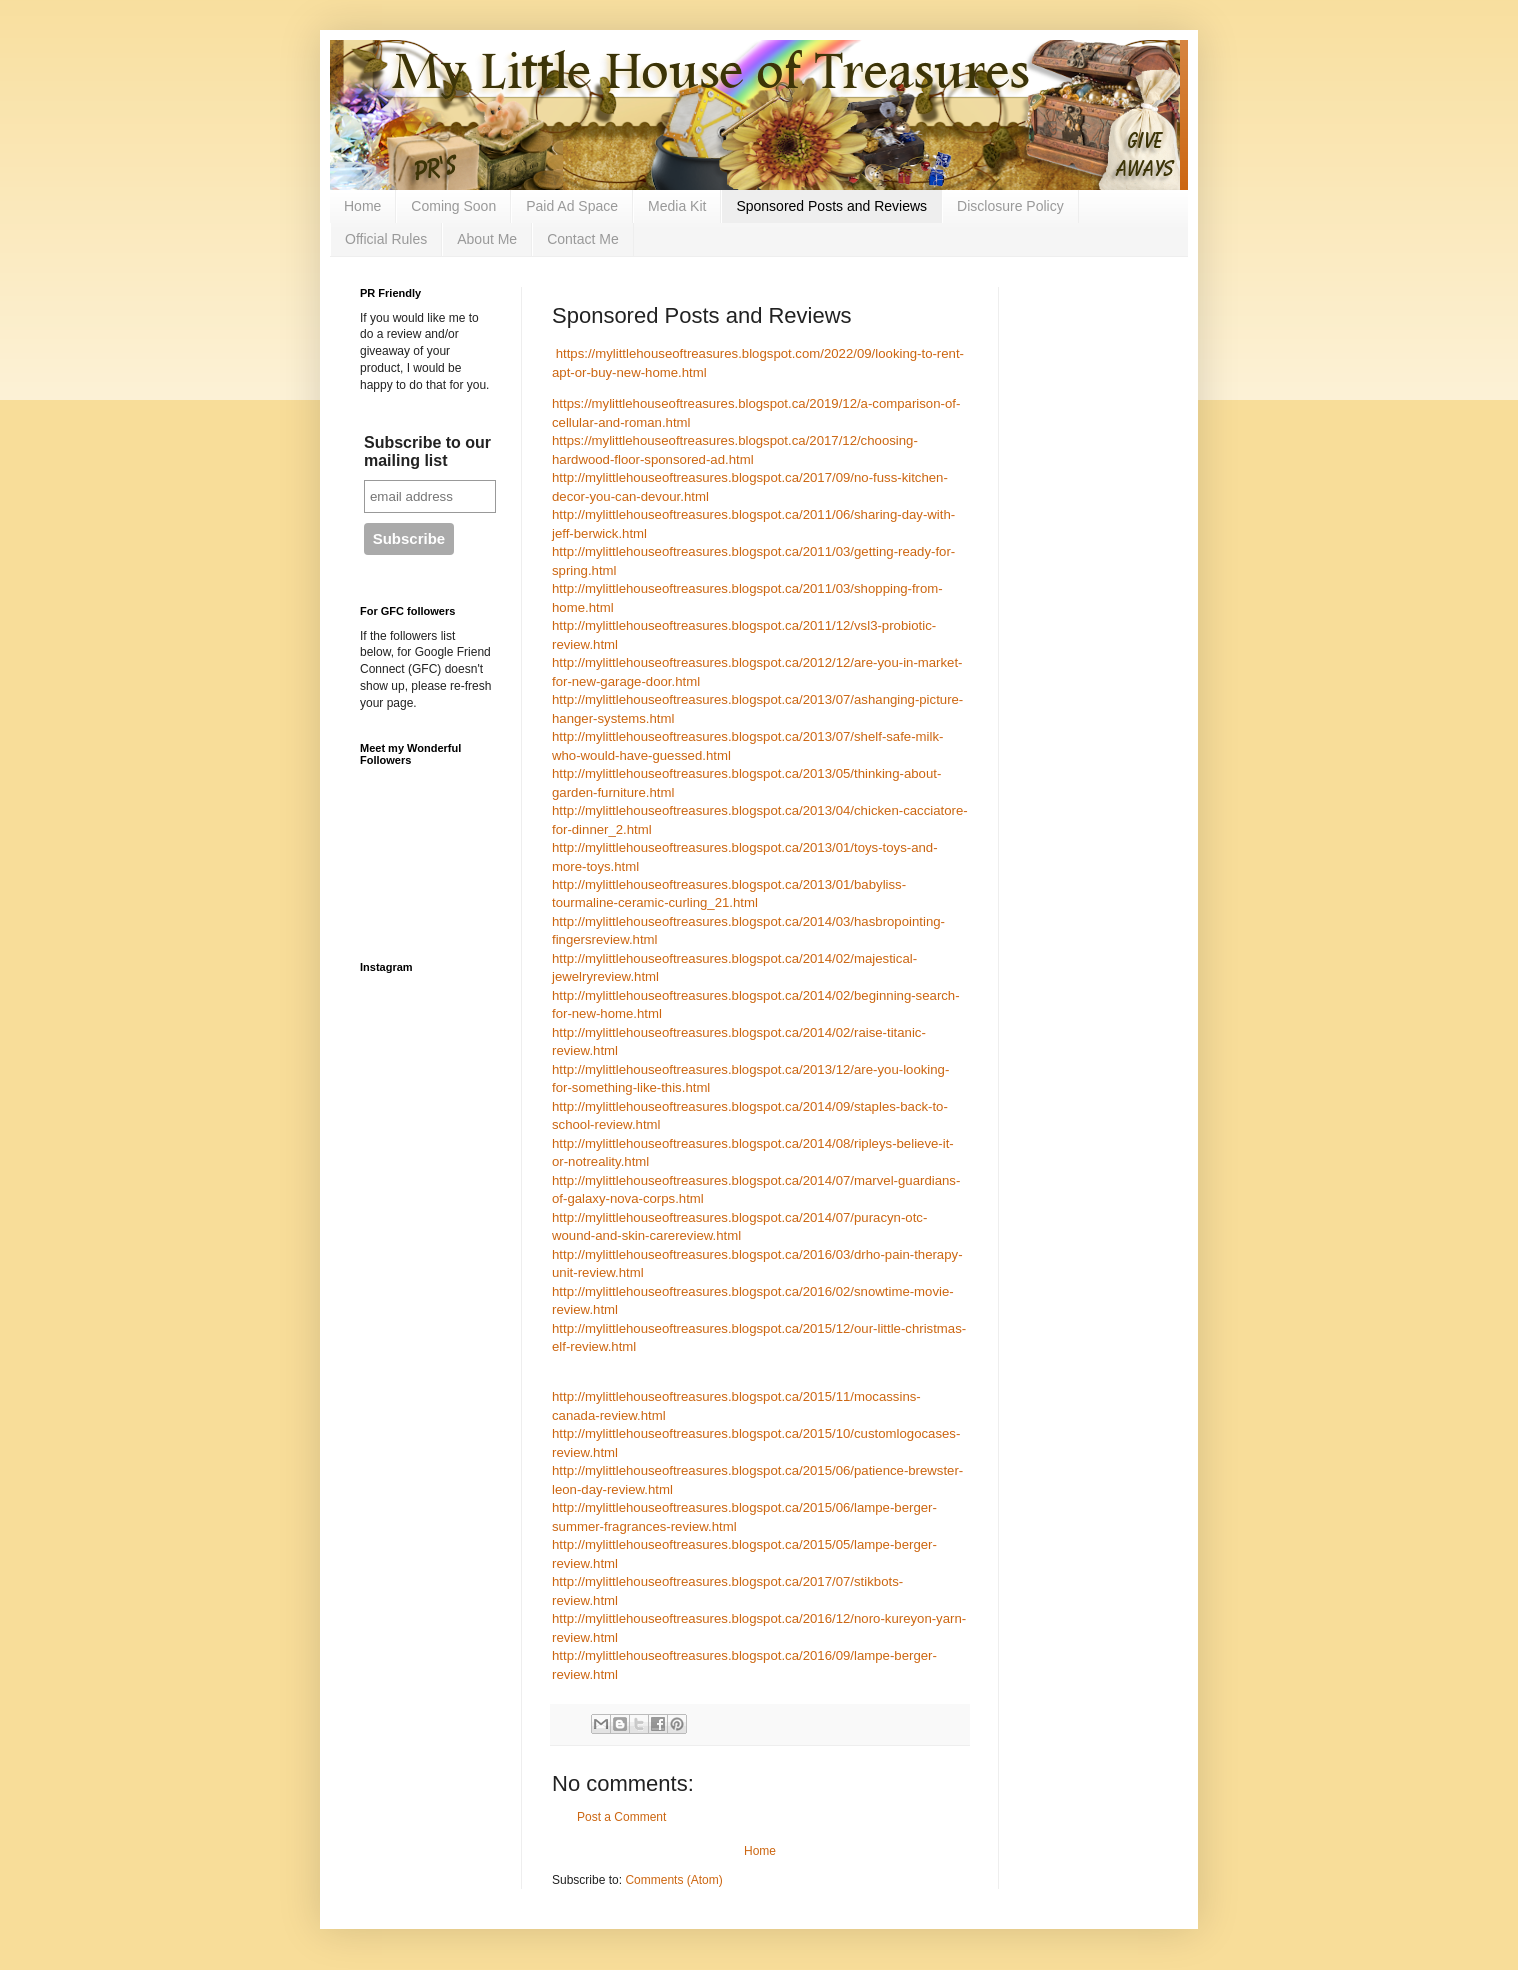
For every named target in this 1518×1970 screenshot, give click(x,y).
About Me (487, 239)
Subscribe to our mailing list (427, 451)
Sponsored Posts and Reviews (831, 206)
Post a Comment (621, 1817)
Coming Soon (453, 206)
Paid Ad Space (572, 206)
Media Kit (677, 206)
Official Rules (386, 239)
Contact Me (583, 239)
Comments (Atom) (673, 1880)
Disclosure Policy (1010, 206)
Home (362, 206)
